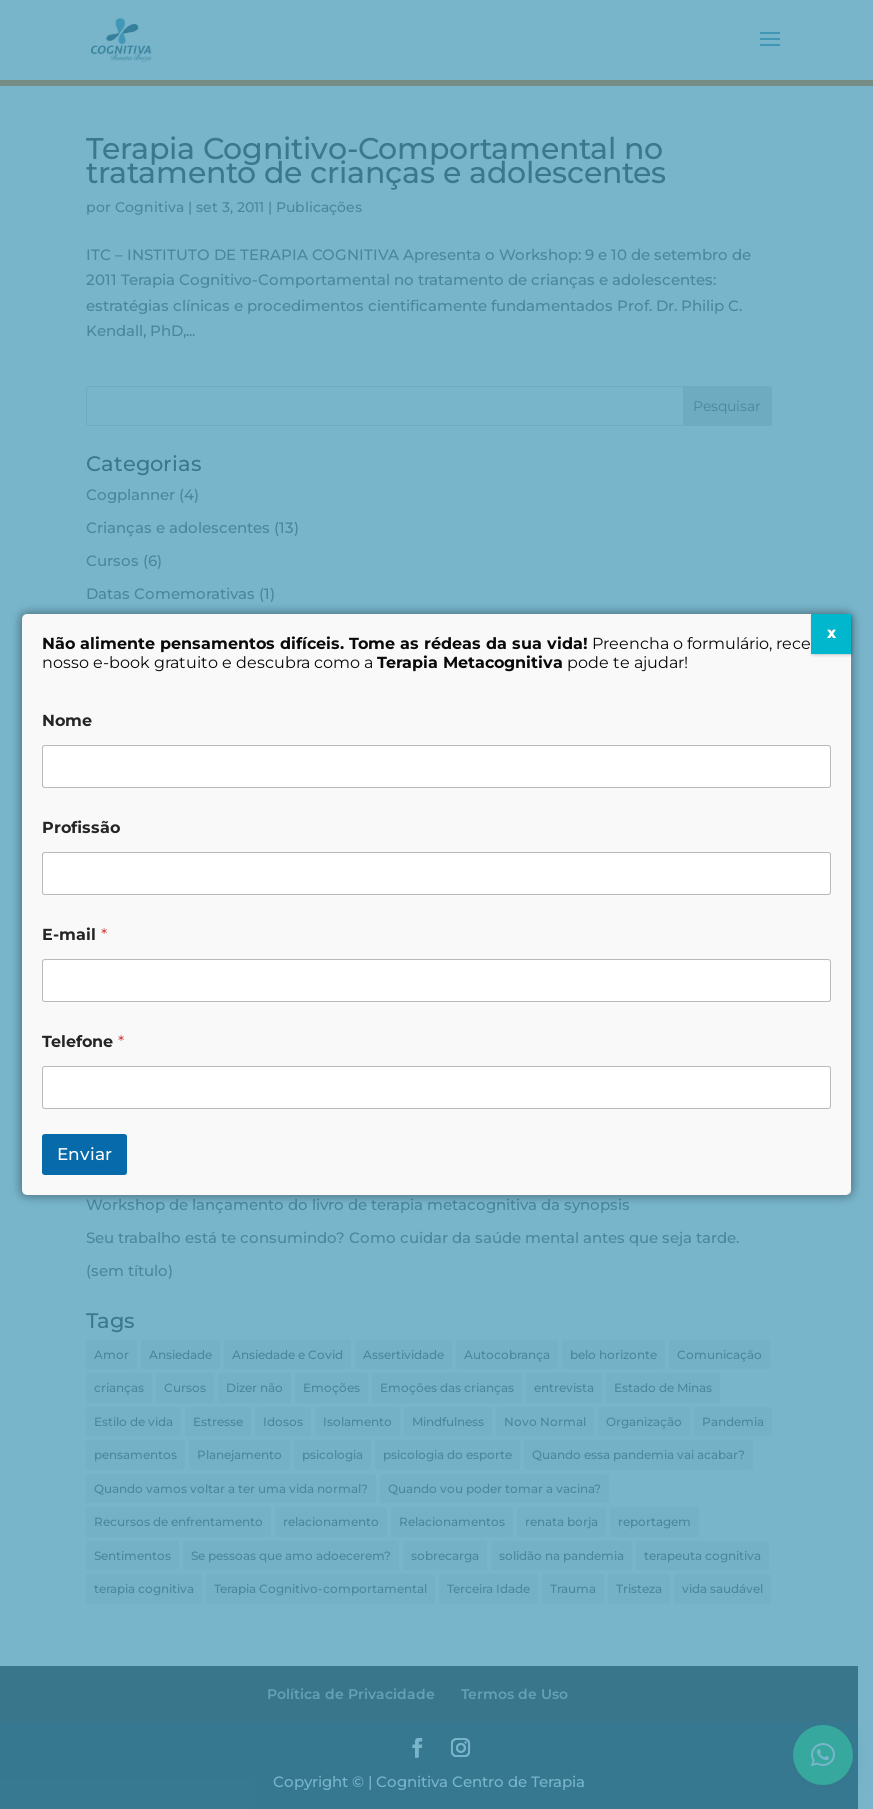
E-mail (74, 934)
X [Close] (831, 633)
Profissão (81, 827)
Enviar (84, 1154)
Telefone (83, 1041)
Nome (67, 720)
